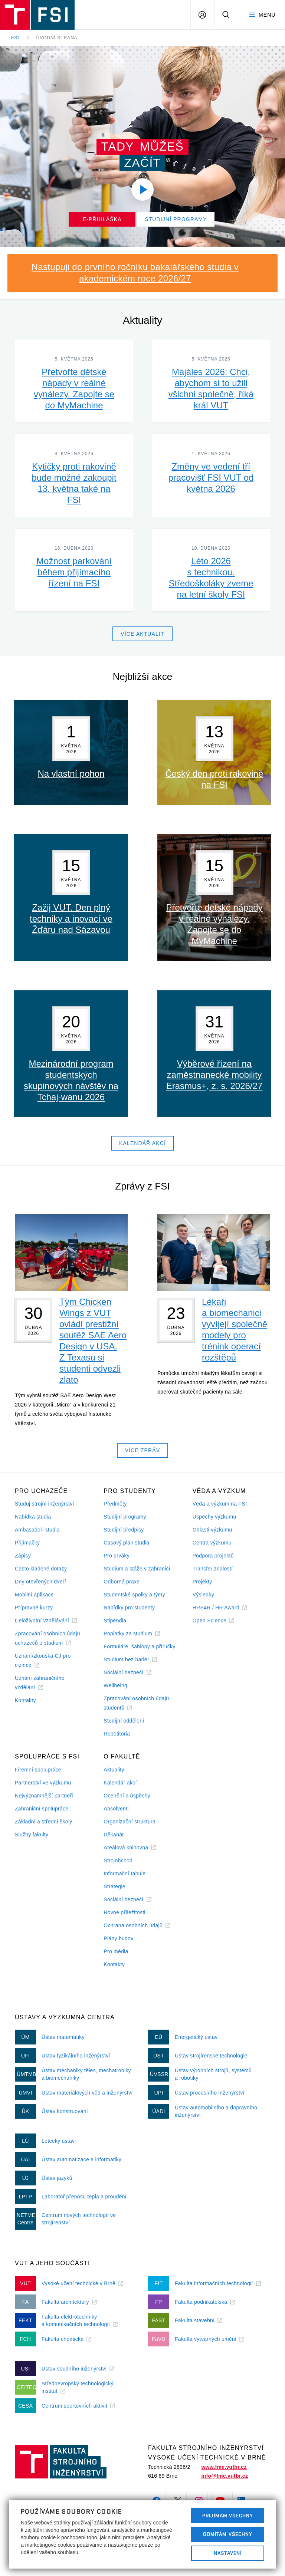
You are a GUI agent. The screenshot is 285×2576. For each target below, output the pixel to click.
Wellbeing (115, 1685)
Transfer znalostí (213, 1569)
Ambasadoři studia (37, 1530)
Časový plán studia (126, 1543)
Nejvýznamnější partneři (44, 1796)
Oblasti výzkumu (212, 1530)
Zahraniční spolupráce (41, 1809)
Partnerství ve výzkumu (43, 1783)
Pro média (116, 1951)
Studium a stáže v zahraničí (137, 1569)
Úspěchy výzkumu (214, 1517)
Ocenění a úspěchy (127, 1796)
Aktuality (114, 1770)
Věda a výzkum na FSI (220, 1504)
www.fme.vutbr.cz (223, 2467)
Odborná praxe (122, 1582)
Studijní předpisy (124, 1530)
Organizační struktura (129, 1822)
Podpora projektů (213, 1556)
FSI (15, 37)
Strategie (114, 1886)
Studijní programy (125, 1517)
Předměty (115, 1504)
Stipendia (115, 1620)
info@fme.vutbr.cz (224, 2476)
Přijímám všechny (227, 2516)
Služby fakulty (31, 1835)
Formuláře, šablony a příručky (139, 1646)
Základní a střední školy (43, 1822)
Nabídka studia (33, 1517)
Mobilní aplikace (34, 1595)
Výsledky (203, 1595)
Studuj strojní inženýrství (44, 1504)
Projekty (202, 1582)
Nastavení (228, 2553)
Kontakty (25, 1700)
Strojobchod (118, 1860)
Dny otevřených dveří (40, 1582)
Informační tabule (124, 1873)
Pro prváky (117, 1556)
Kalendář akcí (120, 1783)
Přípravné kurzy (34, 1608)
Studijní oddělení (124, 1721)
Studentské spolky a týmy (134, 1595)
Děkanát (114, 1835)
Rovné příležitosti (124, 1912)
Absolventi (116, 1809)
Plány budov (118, 1938)
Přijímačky (27, 1543)
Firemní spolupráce (38, 1770)
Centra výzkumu (212, 1543)
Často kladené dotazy (41, 1569)
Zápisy (23, 1556)
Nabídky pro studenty (129, 1608)
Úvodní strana (57, 37)
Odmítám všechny (228, 2534)
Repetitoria (117, 1734)
